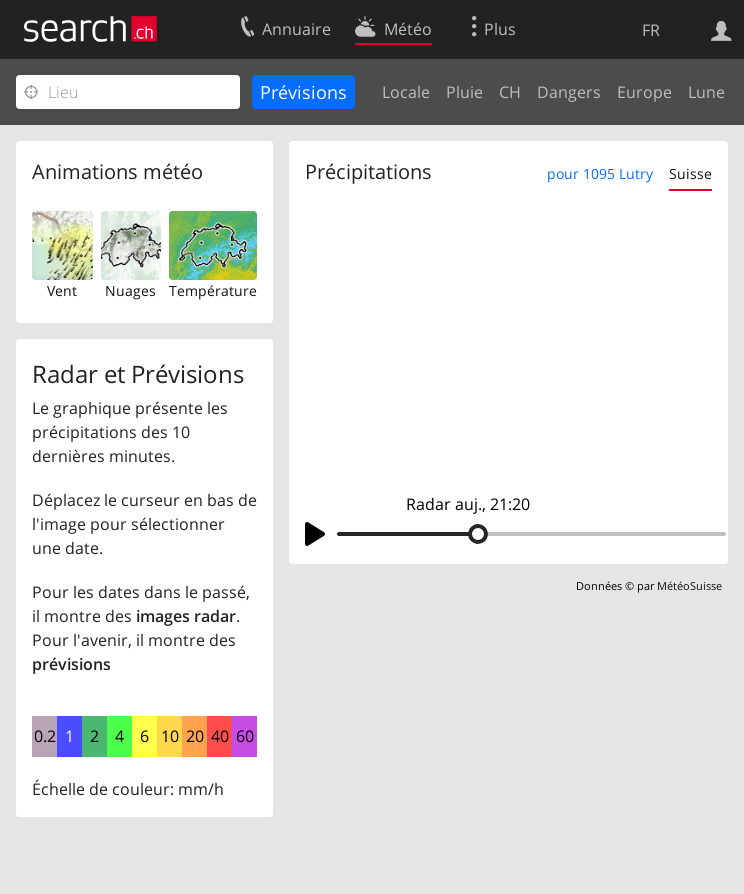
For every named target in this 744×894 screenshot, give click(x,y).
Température (213, 290)
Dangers (569, 92)
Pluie (464, 92)
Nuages (130, 290)
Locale (406, 92)
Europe (644, 92)
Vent (62, 290)
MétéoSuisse (689, 585)
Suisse (690, 173)
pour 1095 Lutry (600, 173)
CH (510, 92)
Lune (706, 92)
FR (651, 30)
